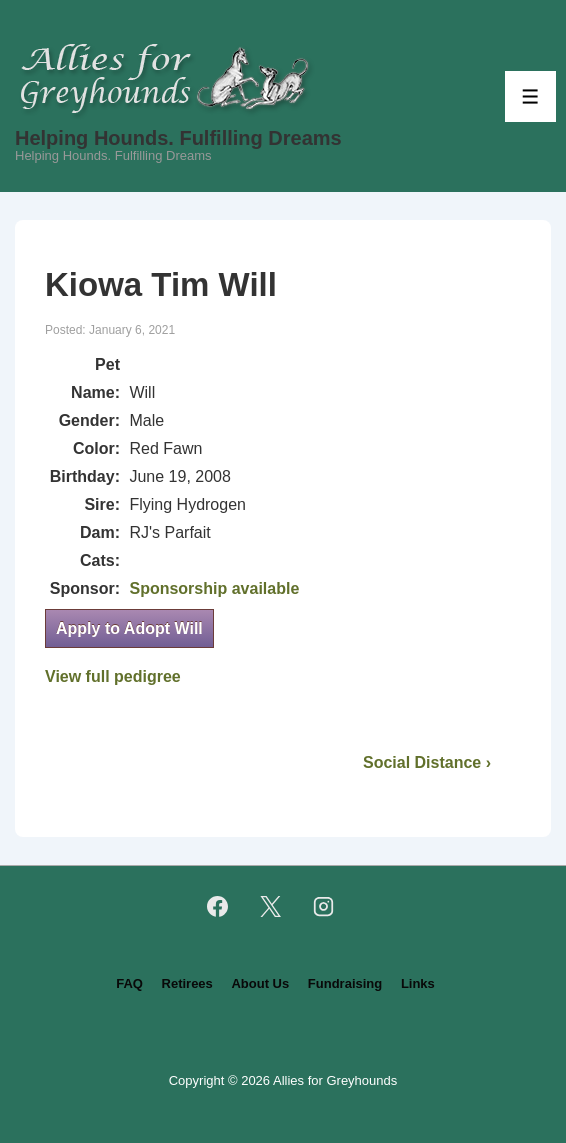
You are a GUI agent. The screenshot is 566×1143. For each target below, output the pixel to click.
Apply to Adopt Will (129, 628)
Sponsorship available (214, 588)
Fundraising (345, 983)
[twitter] (271, 907)
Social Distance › (427, 762)
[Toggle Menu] (530, 96)
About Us (260, 983)
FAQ (129, 983)
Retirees (187, 983)
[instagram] (323, 907)
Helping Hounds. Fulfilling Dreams (178, 138)
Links (418, 983)
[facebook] (218, 907)
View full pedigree (113, 676)
